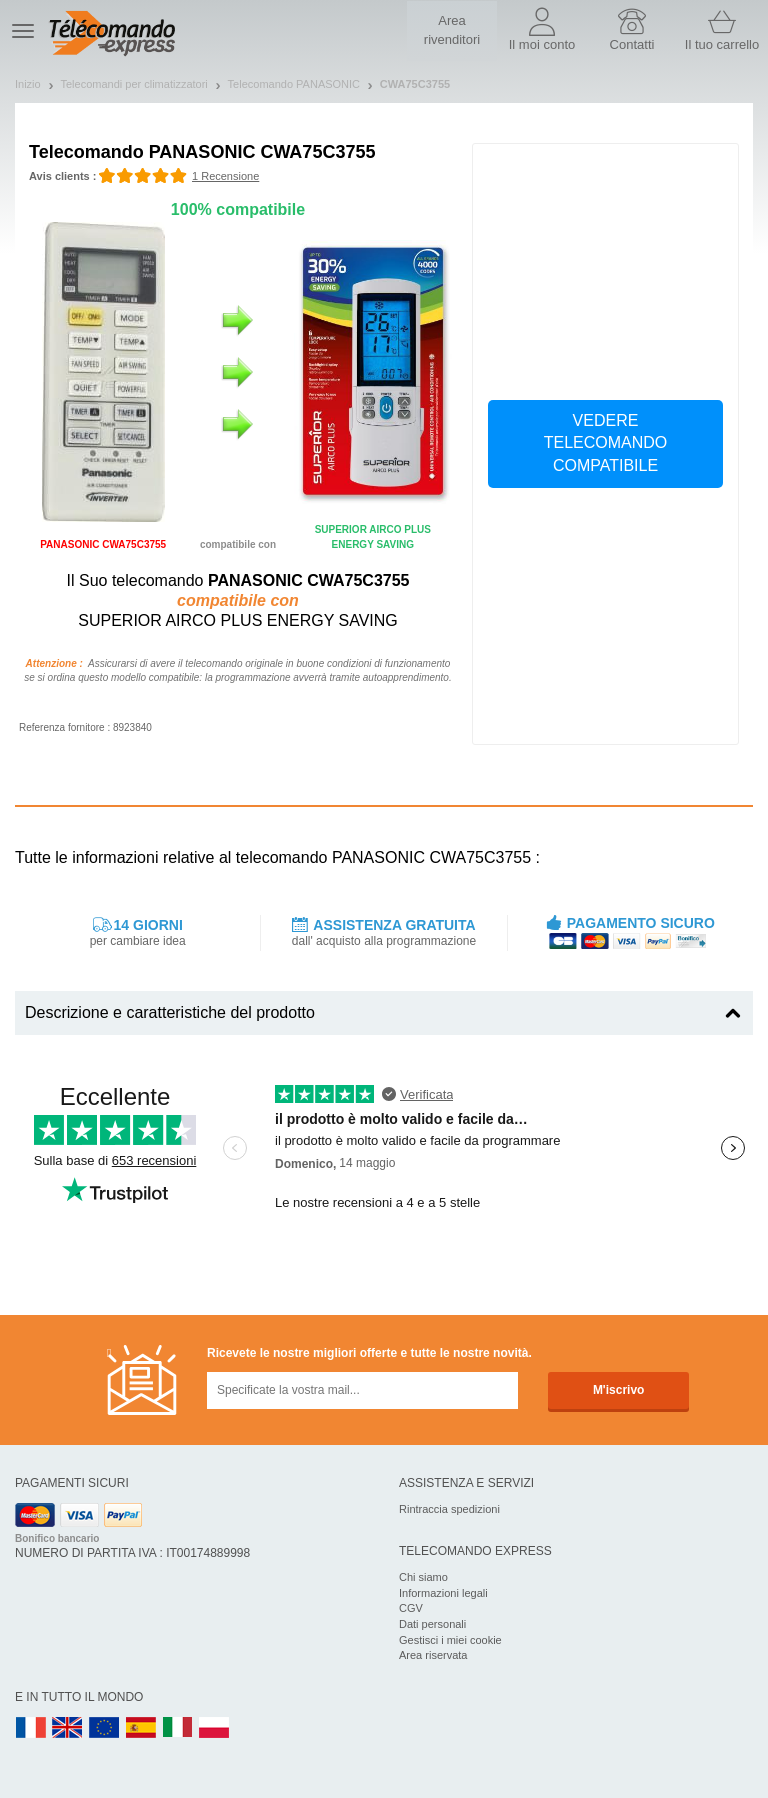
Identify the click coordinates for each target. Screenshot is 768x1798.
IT (178, 1728)
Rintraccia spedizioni (449, 1509)
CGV (411, 1608)
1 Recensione (225, 176)
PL (215, 1728)
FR (31, 1728)
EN (105, 1728)
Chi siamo (423, 1577)
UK (68, 1728)
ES (141, 1728)
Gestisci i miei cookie (450, 1640)
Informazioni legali (443, 1593)
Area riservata (433, 1655)
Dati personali (432, 1624)
